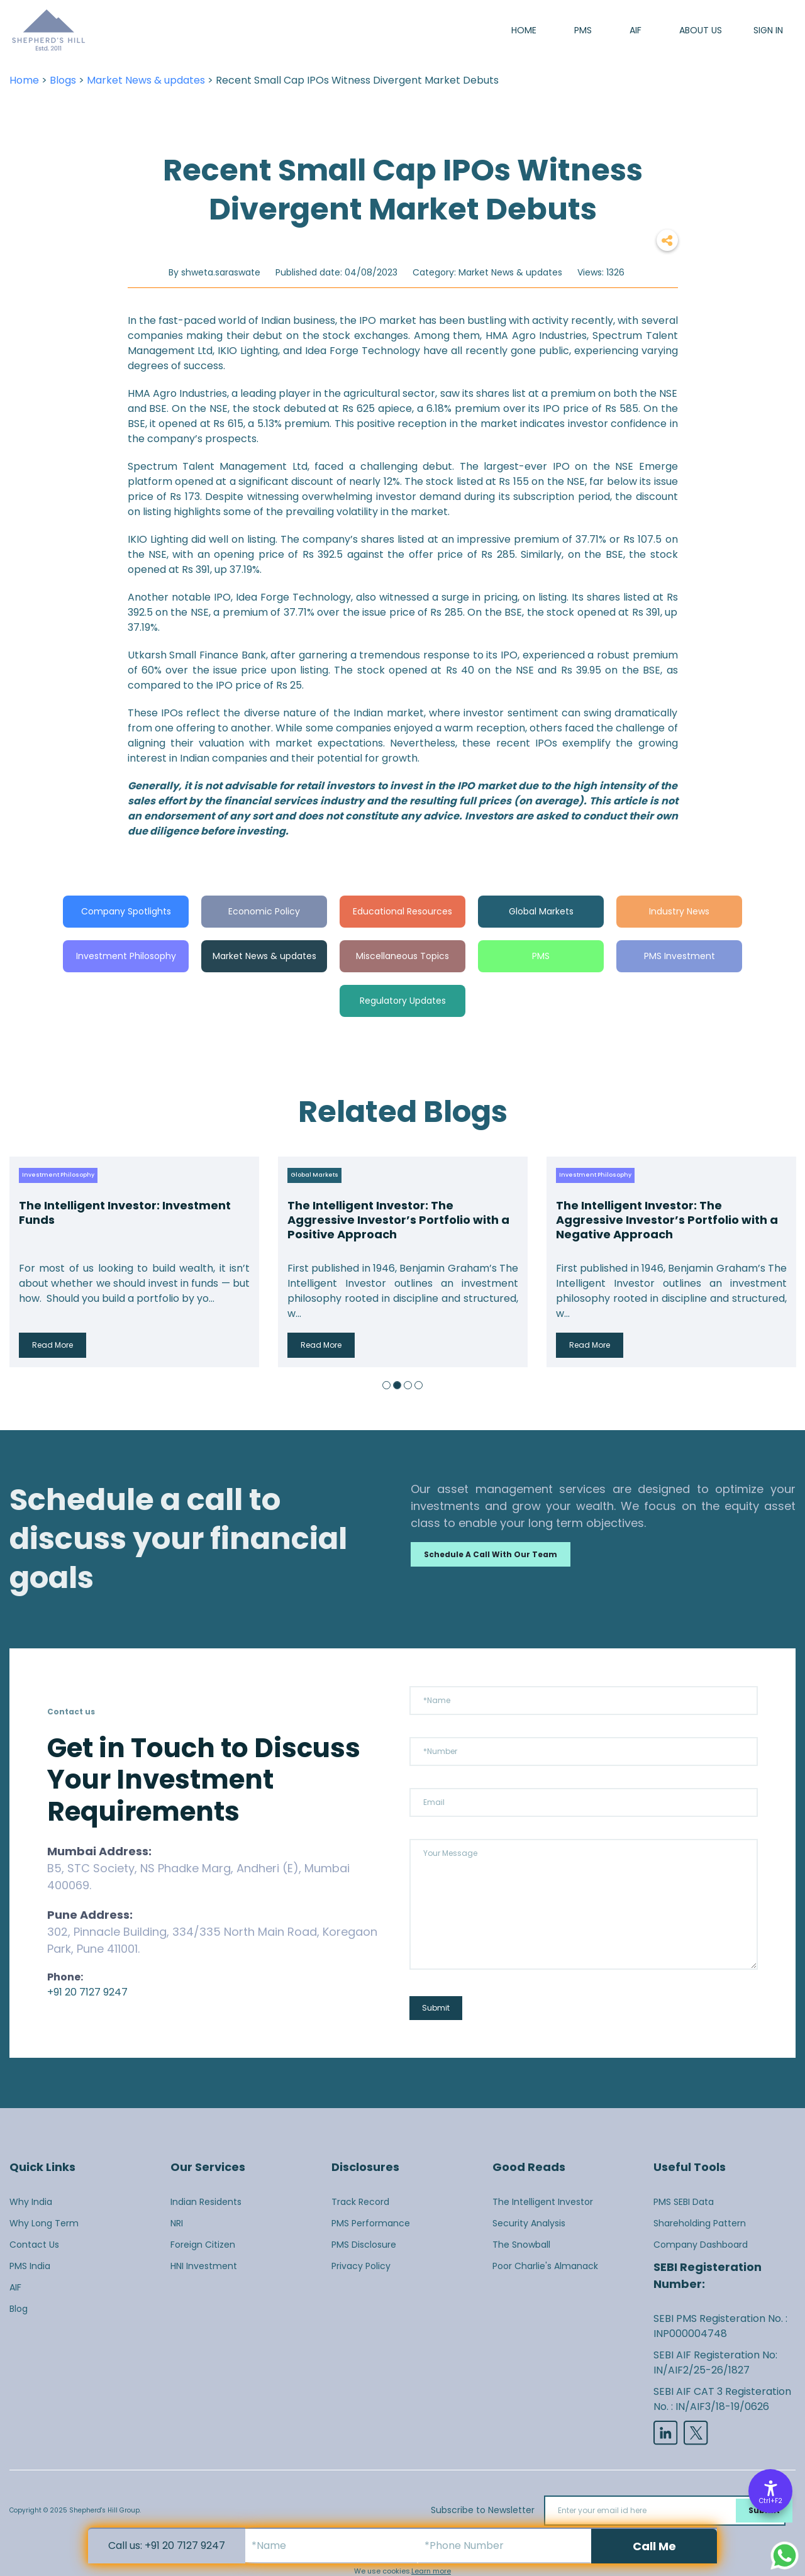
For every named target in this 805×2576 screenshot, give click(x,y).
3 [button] (407, 1385)
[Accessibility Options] (770, 2491)
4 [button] (418, 1385)
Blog (18, 2308)
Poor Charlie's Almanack (545, 2266)
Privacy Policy (361, 2266)
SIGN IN (768, 30)
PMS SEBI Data (683, 2202)
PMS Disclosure (363, 2244)
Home (523, 30)
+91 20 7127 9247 (87, 1992)
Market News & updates (146, 80)
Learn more (431, 2571)
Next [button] (783, 1261)
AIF (635, 30)
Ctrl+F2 (770, 2501)
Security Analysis (528, 2223)
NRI (176, 2223)
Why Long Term (44, 2223)
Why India (30, 2202)
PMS (583, 30)
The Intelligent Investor (542, 2202)
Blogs (63, 80)
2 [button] (397, 1385)
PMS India (29, 2266)
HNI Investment (203, 2266)
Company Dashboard (700, 2244)
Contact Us (34, 2244)
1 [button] (386, 1385)
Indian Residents (206, 2202)
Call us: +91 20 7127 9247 (166, 2545)
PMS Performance (370, 2223)
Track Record (360, 2202)
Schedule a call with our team (490, 1554)
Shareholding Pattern (699, 2223)
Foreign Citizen (202, 2244)
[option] (134, 1262)
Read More (52, 1345)
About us (700, 30)
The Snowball (521, 2244)
